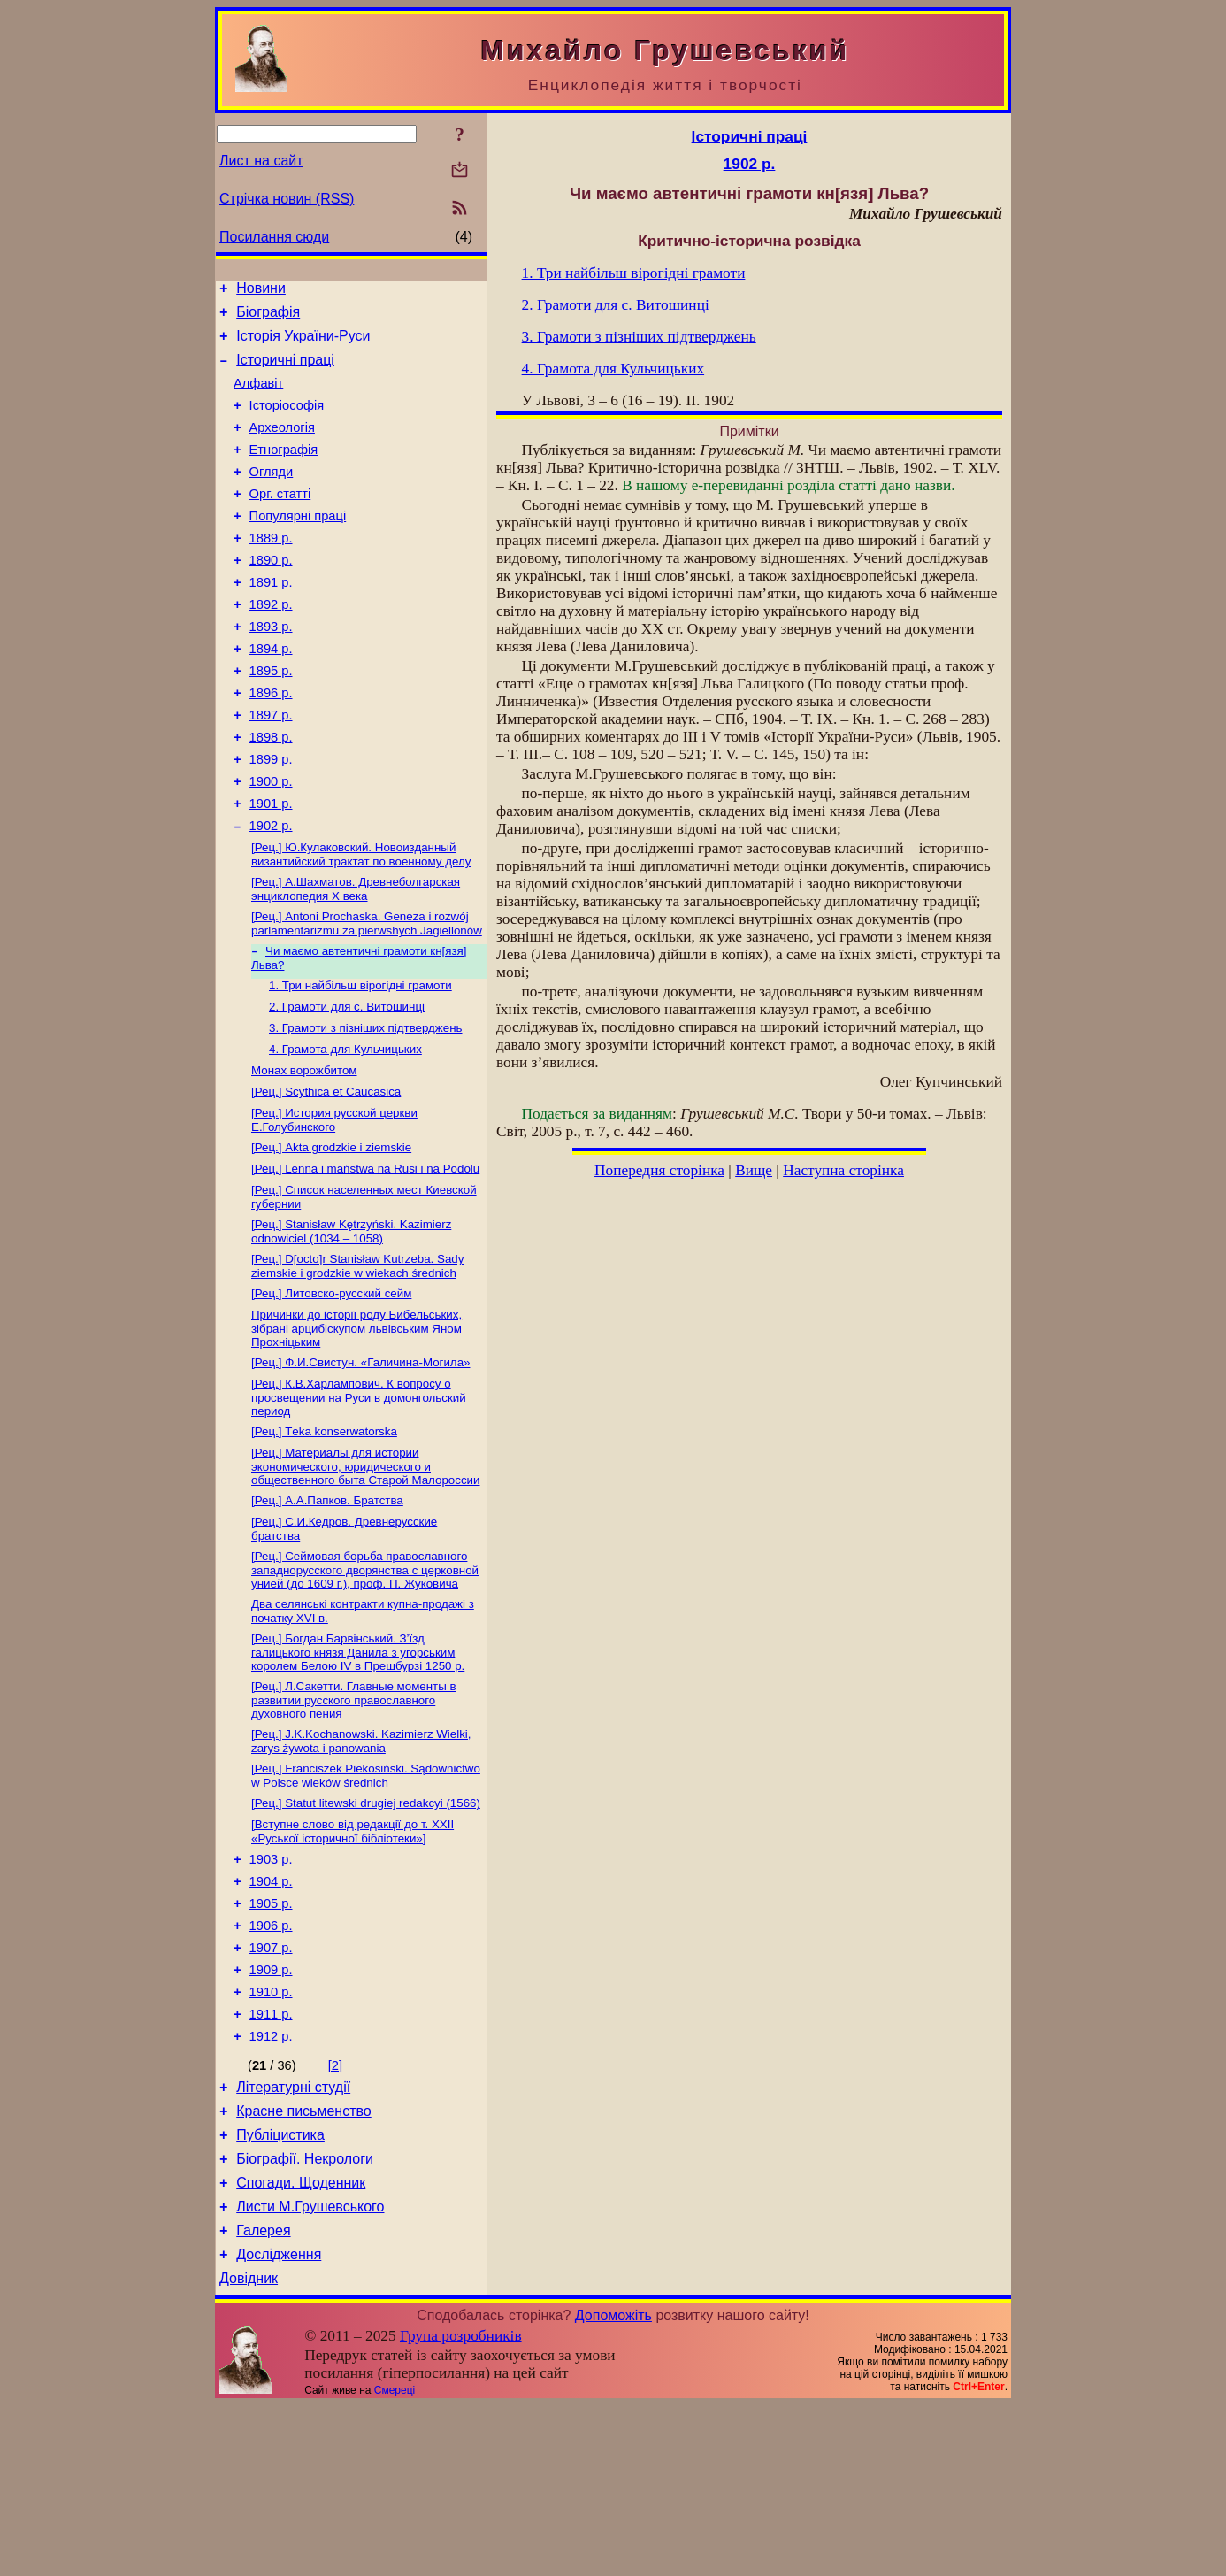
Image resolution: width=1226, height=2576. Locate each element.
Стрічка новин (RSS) (286, 198)
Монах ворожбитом (304, 1152)
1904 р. (271, 2010)
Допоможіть (613, 2486)
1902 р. (271, 892)
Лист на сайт (261, 160)
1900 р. (271, 842)
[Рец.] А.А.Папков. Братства (327, 1607)
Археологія (282, 446)
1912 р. (271, 2183)
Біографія (268, 317)
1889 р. (271, 570)
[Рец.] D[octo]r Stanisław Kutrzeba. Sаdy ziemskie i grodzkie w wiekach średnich (357, 1360)
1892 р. (271, 644)
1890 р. (271, 595)
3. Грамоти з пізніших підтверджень (366, 1106)
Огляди (271, 495)
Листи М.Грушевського (310, 2369)
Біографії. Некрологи (304, 2316)
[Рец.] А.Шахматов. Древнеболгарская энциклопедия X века (355, 959)
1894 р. (271, 694)
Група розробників (461, 2506)
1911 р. (271, 2158)
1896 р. (271, 743)
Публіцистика (280, 2289)
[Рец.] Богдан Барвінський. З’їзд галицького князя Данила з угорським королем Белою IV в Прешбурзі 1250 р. (357, 1766)
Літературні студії (293, 2236)
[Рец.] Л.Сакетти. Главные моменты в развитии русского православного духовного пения (353, 1816)
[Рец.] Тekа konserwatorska (324, 1535)
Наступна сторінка (843, 1170)
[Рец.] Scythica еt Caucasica (326, 1175)
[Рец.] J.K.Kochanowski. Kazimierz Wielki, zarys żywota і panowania (361, 1858)
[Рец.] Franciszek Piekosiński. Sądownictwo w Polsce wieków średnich (365, 1895)
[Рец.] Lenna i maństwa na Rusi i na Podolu (365, 1258)
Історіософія (287, 421)
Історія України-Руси (303, 343)
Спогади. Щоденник (300, 2342)
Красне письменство (304, 2263)
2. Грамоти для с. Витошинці (347, 1083)
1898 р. (271, 793)
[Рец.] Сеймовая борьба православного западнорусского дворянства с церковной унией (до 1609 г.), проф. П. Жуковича (365, 1680)
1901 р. (271, 867)
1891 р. (271, 619)
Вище (753, 1170)
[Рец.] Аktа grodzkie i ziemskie (331, 1235)
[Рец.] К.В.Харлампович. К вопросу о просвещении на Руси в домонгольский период (358, 1499)
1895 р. (271, 718)
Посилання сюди (274, 236)
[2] (335, 2212)
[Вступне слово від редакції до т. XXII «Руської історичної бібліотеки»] (352, 1954)
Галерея (263, 2395)
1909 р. (271, 2109)
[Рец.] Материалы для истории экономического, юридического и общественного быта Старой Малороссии (365, 1571)
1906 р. (271, 2059)
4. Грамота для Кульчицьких (345, 1129)
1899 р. (271, 818)
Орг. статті (280, 520)
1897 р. (271, 768)
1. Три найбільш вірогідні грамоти (360, 1060)
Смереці (394, 2561)
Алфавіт (258, 396)
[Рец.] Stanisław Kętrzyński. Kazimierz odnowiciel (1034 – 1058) (351, 1324)
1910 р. (271, 2133)
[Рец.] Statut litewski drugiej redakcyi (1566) (365, 1924)
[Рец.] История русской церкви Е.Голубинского (334, 1205)
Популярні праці (298, 545)
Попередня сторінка (659, 1170)
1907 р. (271, 2084)
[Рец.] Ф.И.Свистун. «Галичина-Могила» (360, 1462)
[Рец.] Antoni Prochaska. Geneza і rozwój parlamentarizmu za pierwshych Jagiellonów (366, 995)
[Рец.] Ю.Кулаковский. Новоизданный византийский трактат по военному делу (361, 922)
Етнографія (283, 471)
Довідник (248, 2449)
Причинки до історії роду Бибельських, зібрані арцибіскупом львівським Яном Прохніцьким (356, 1426)
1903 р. (271, 1985)
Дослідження (278, 2422)
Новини (261, 290)
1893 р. (271, 669)
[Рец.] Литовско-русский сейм (331, 1389)
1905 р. (271, 2034)
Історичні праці (285, 370)
